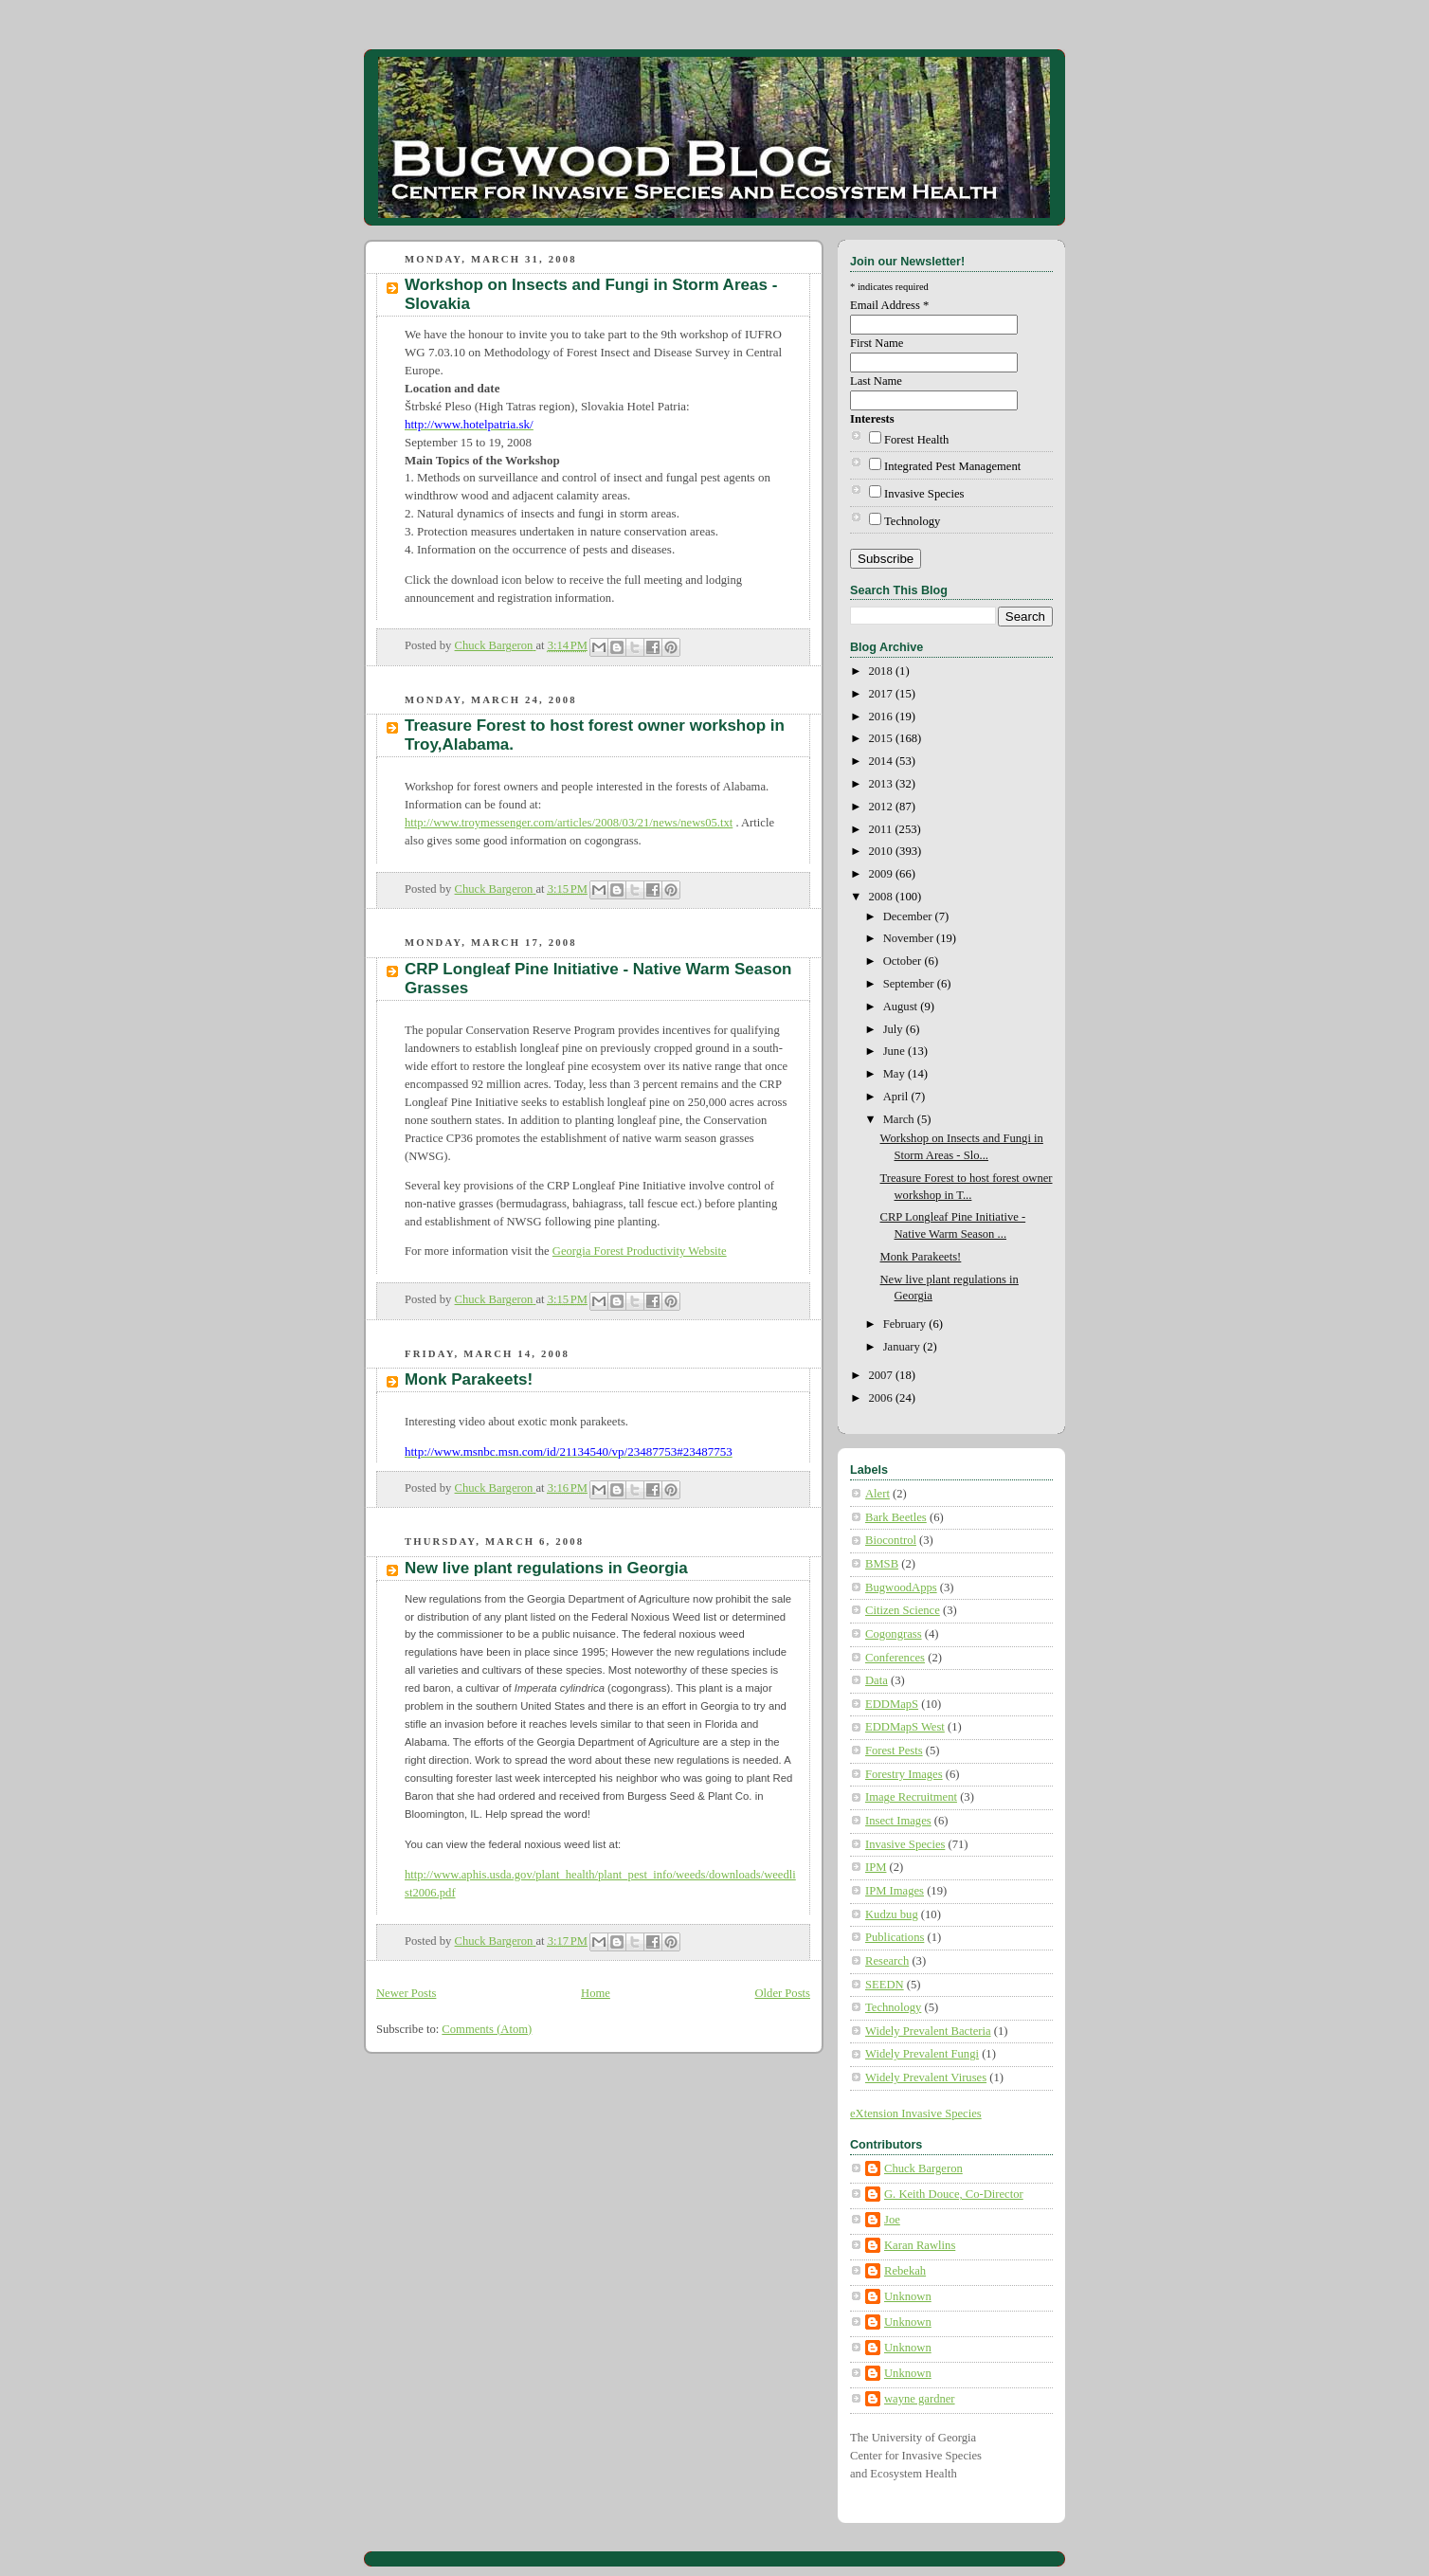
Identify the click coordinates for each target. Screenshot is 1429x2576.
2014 (882, 761)
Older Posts (783, 1993)
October (904, 961)
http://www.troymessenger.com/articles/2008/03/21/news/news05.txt (569, 822)
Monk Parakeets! (469, 1379)
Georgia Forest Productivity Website (639, 1251)
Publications (894, 1937)
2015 (882, 738)
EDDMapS (891, 1704)
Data (876, 1680)
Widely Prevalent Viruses (925, 2077)
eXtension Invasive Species (916, 2113)
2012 (882, 806)
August (902, 1006)
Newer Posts (406, 1993)
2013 (882, 783)
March (900, 1119)
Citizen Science (902, 1610)
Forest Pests (894, 1750)
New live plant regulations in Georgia (546, 1568)
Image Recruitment (911, 1797)
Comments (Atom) (487, 2029)
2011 (882, 829)
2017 (882, 693)
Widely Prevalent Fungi (922, 2053)
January (903, 1346)
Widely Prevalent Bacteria (928, 2031)
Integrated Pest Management (952, 466)
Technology (912, 521)
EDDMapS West (905, 1726)
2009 (882, 873)
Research (887, 1961)
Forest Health (916, 439)
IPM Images (894, 1890)
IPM (875, 1867)
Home (595, 1993)
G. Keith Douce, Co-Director (953, 2194)
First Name (876, 343)
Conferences (895, 1657)
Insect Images (898, 1820)
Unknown (908, 2296)
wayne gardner (919, 2398)
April (897, 1096)
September (910, 983)
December (909, 916)
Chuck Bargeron (923, 2168)
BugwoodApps (901, 1587)
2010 (882, 851)
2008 (882, 896)
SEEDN (884, 1984)
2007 (882, 1375)
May (895, 1073)
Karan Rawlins (919, 2245)
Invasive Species (924, 493)
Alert (877, 1493)
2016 (882, 716)
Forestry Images (904, 1774)
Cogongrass (893, 1634)
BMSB (881, 1563)
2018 (882, 671)
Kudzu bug (891, 1914)
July (894, 1029)
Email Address (889, 305)
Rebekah (905, 2270)
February (906, 1324)
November (909, 938)
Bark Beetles (896, 1517)
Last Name (876, 381)
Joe (892, 2219)
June (895, 1051)
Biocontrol (890, 1540)
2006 (882, 1398)
